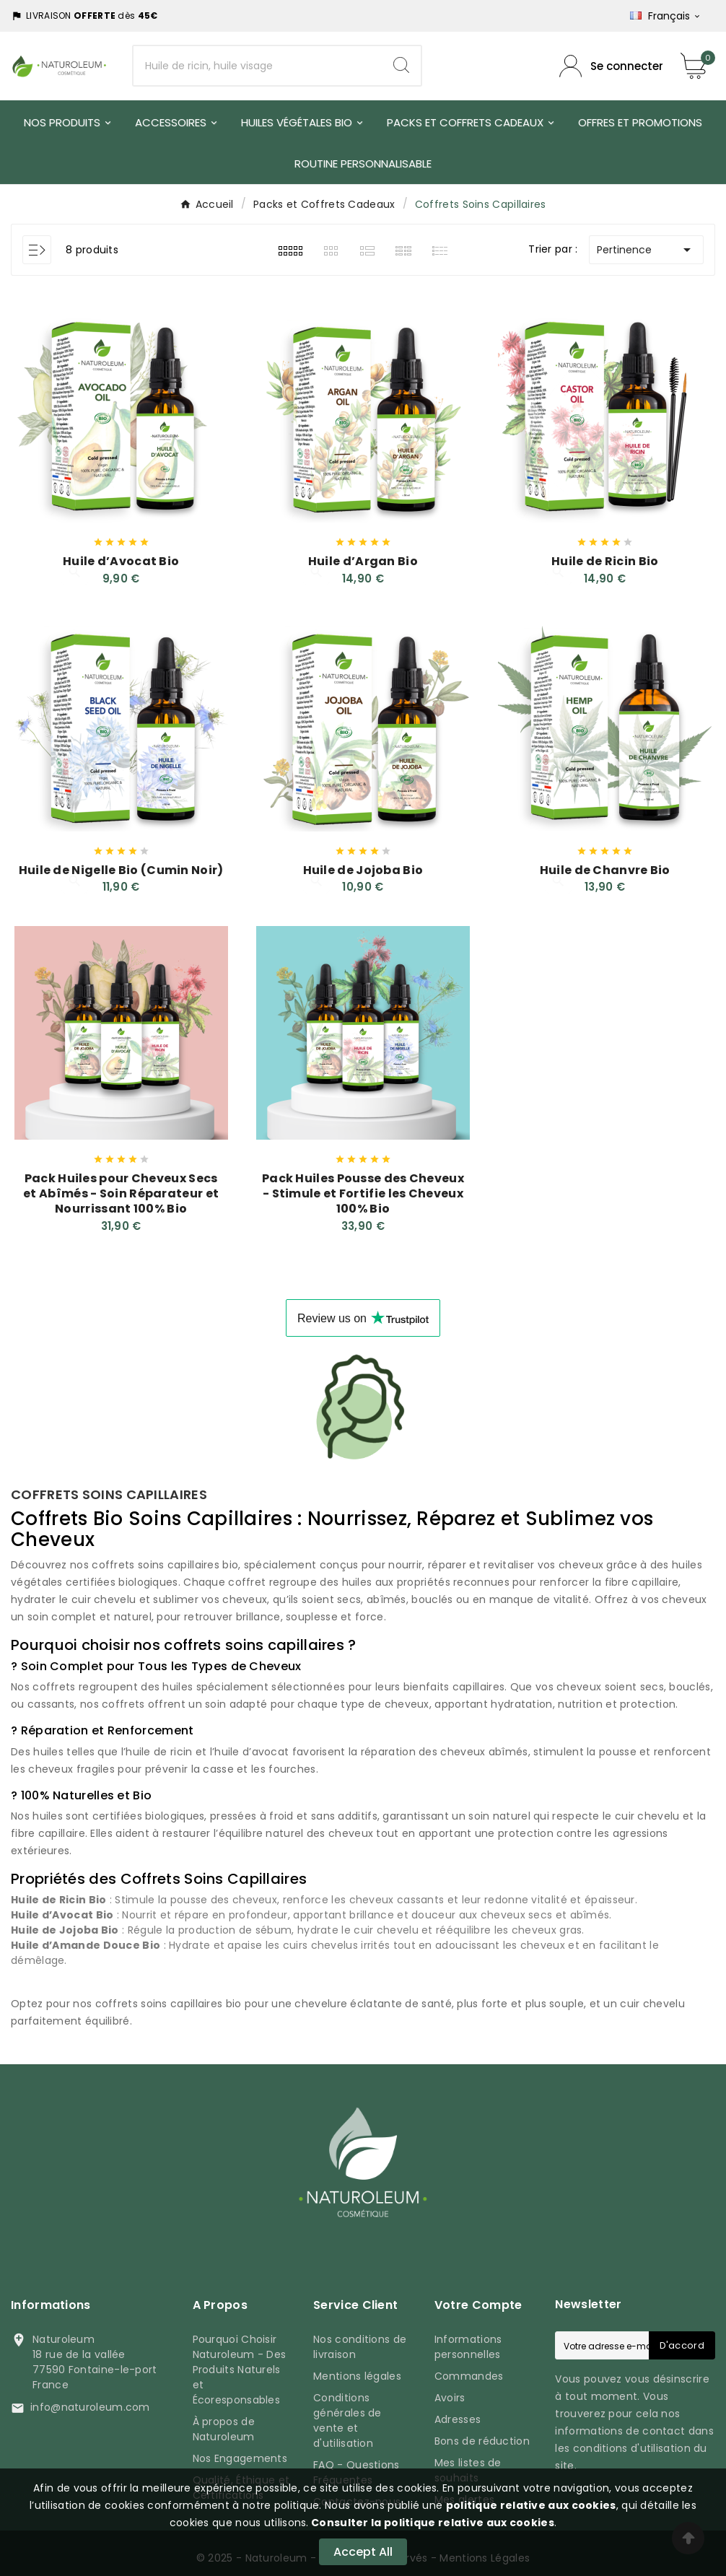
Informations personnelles (468, 2344)
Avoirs (449, 2395)
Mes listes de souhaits (468, 2467)
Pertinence (646, 249)
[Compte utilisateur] (611, 66)
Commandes (469, 2373)
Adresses (457, 2416)
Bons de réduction (482, 2438)
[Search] (401, 65)
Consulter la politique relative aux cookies (431, 2522)
